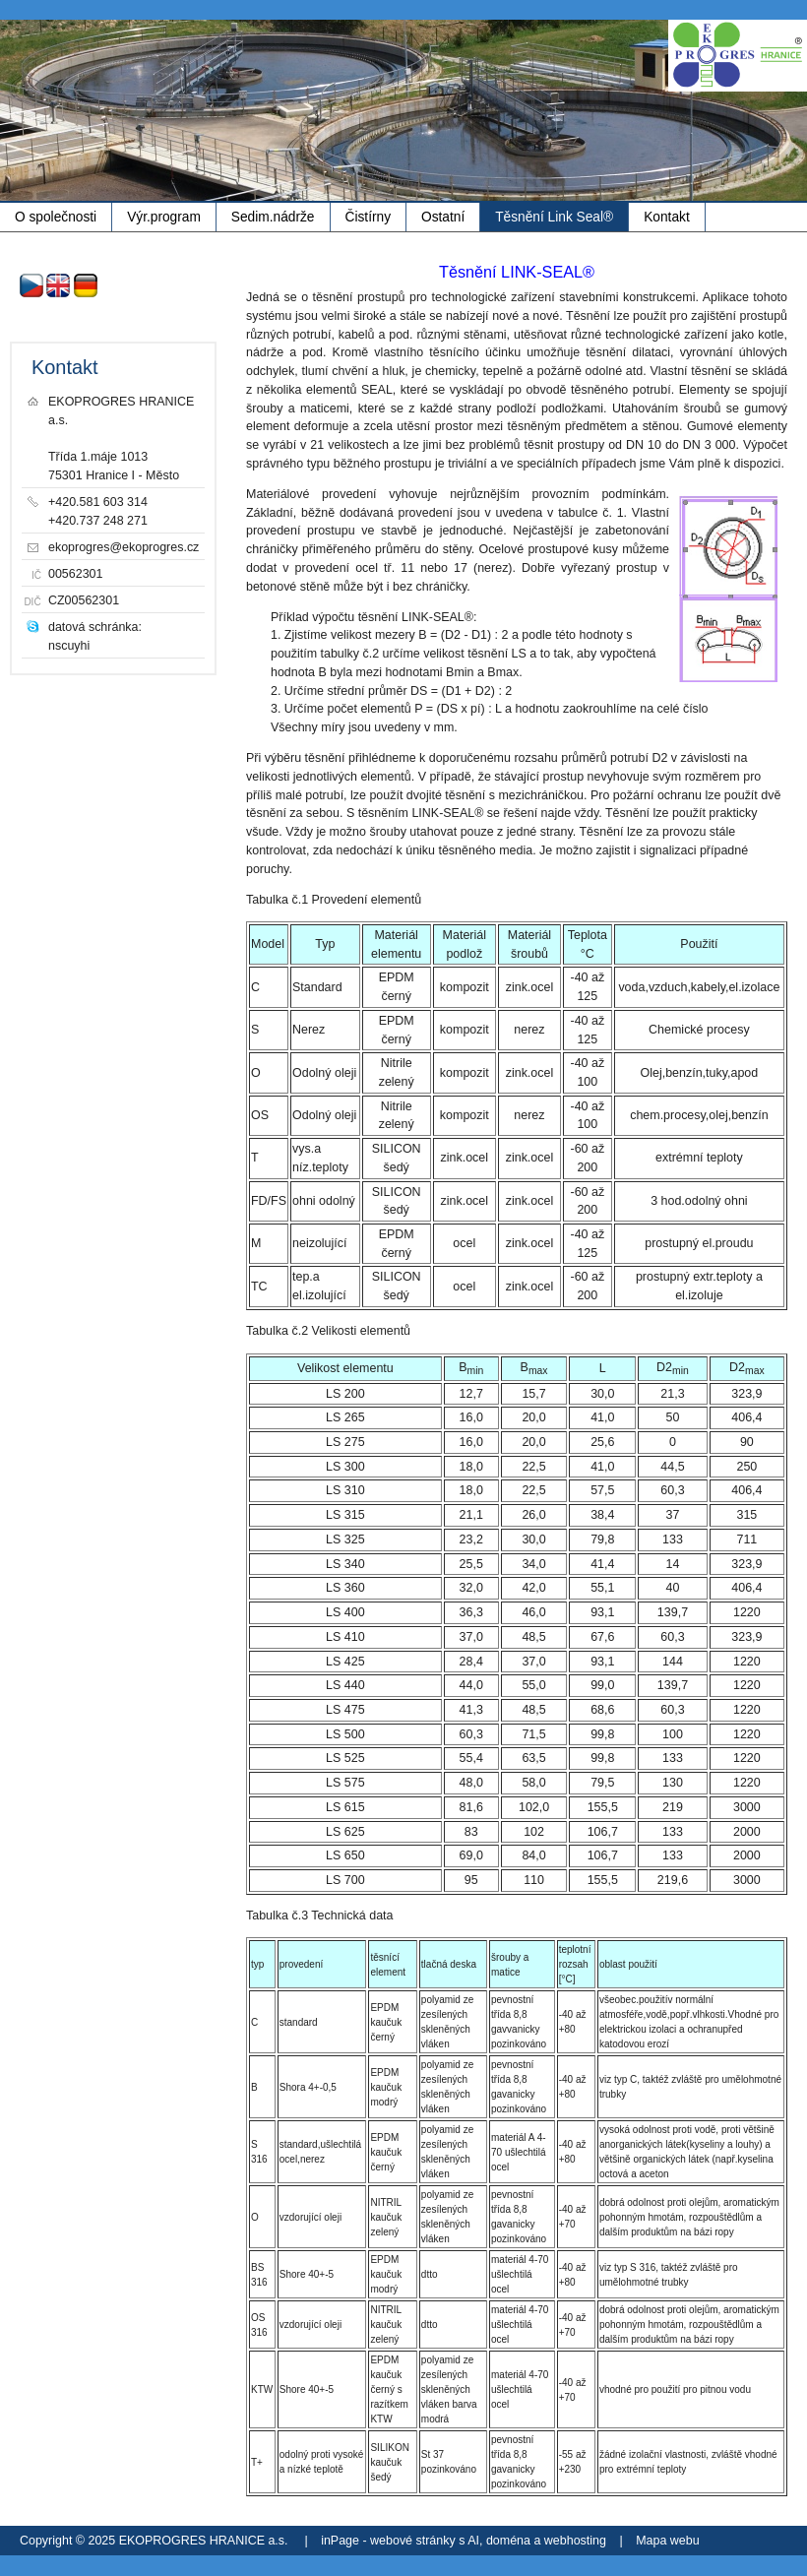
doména (508, 2540)
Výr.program (164, 217)
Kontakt (667, 217)
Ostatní (443, 217)
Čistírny (368, 217)
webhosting (575, 2540)
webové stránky (413, 2540)
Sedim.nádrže (273, 217)
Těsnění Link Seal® (554, 217)
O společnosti (55, 217)
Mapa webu (667, 2540)
